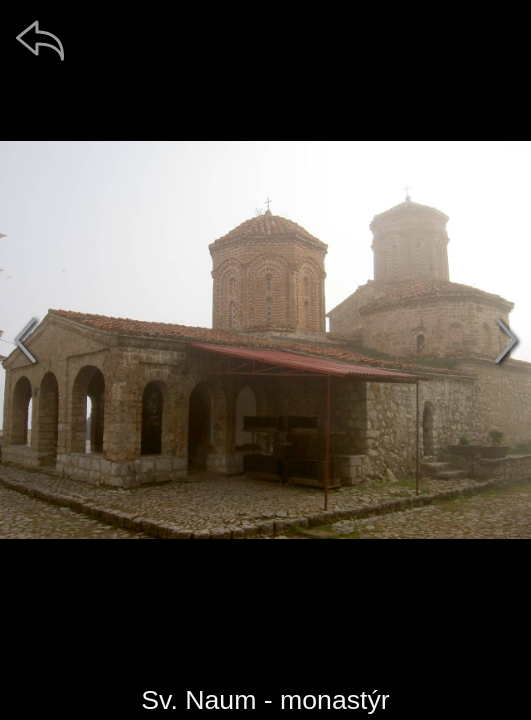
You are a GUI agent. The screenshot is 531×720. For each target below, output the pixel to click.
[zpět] (40, 40)
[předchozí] (25, 340)
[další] (506, 340)
